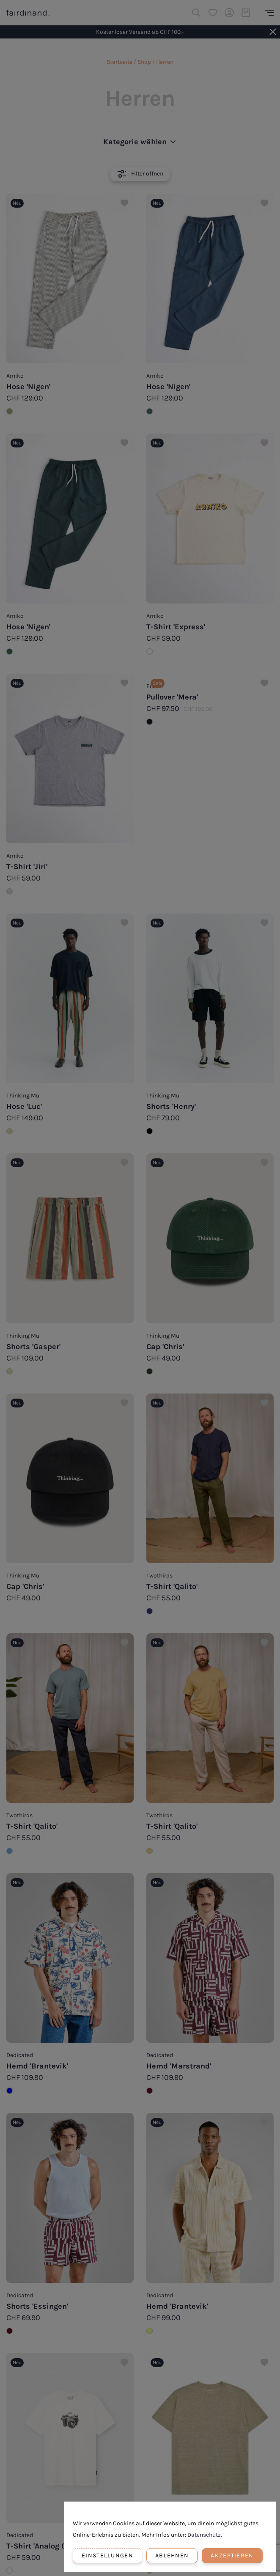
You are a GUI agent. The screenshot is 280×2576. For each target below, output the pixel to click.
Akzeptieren (232, 2555)
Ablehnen (172, 2555)
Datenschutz (204, 2534)
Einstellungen (107, 2555)
